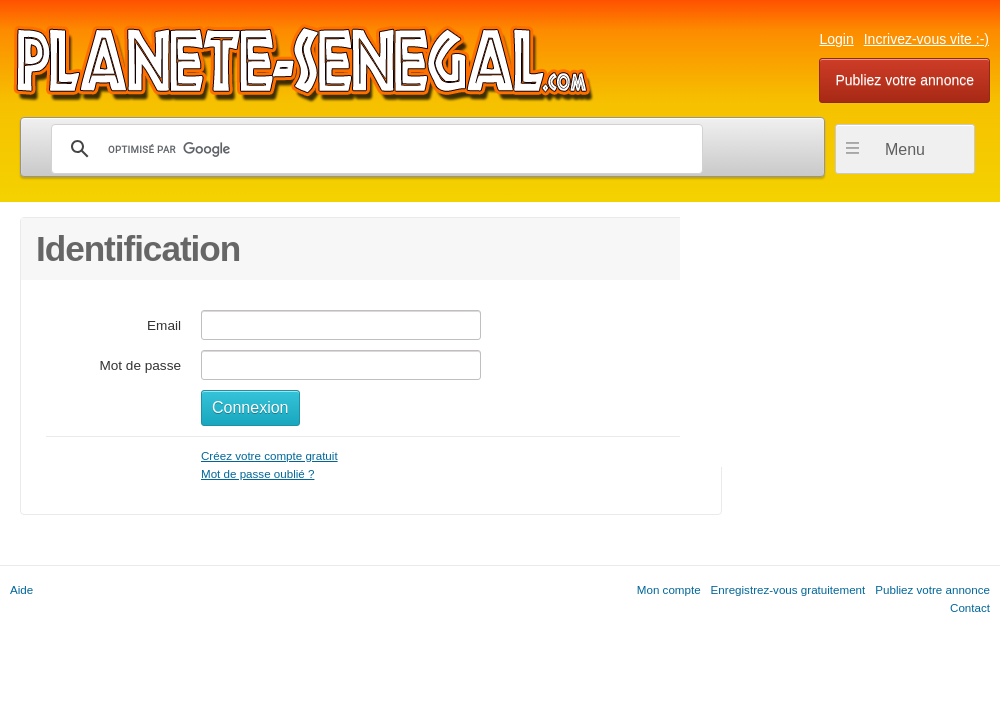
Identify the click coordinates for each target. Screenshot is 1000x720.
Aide (21, 589)
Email (164, 325)
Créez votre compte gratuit (269, 455)
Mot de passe (140, 365)
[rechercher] (374, 149)
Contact (970, 607)
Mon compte (669, 589)
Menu (905, 149)
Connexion (250, 407)
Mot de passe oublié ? (257, 473)
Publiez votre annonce (904, 80)
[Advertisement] (830, 342)
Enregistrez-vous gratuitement (788, 589)
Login (836, 39)
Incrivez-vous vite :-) (926, 39)
